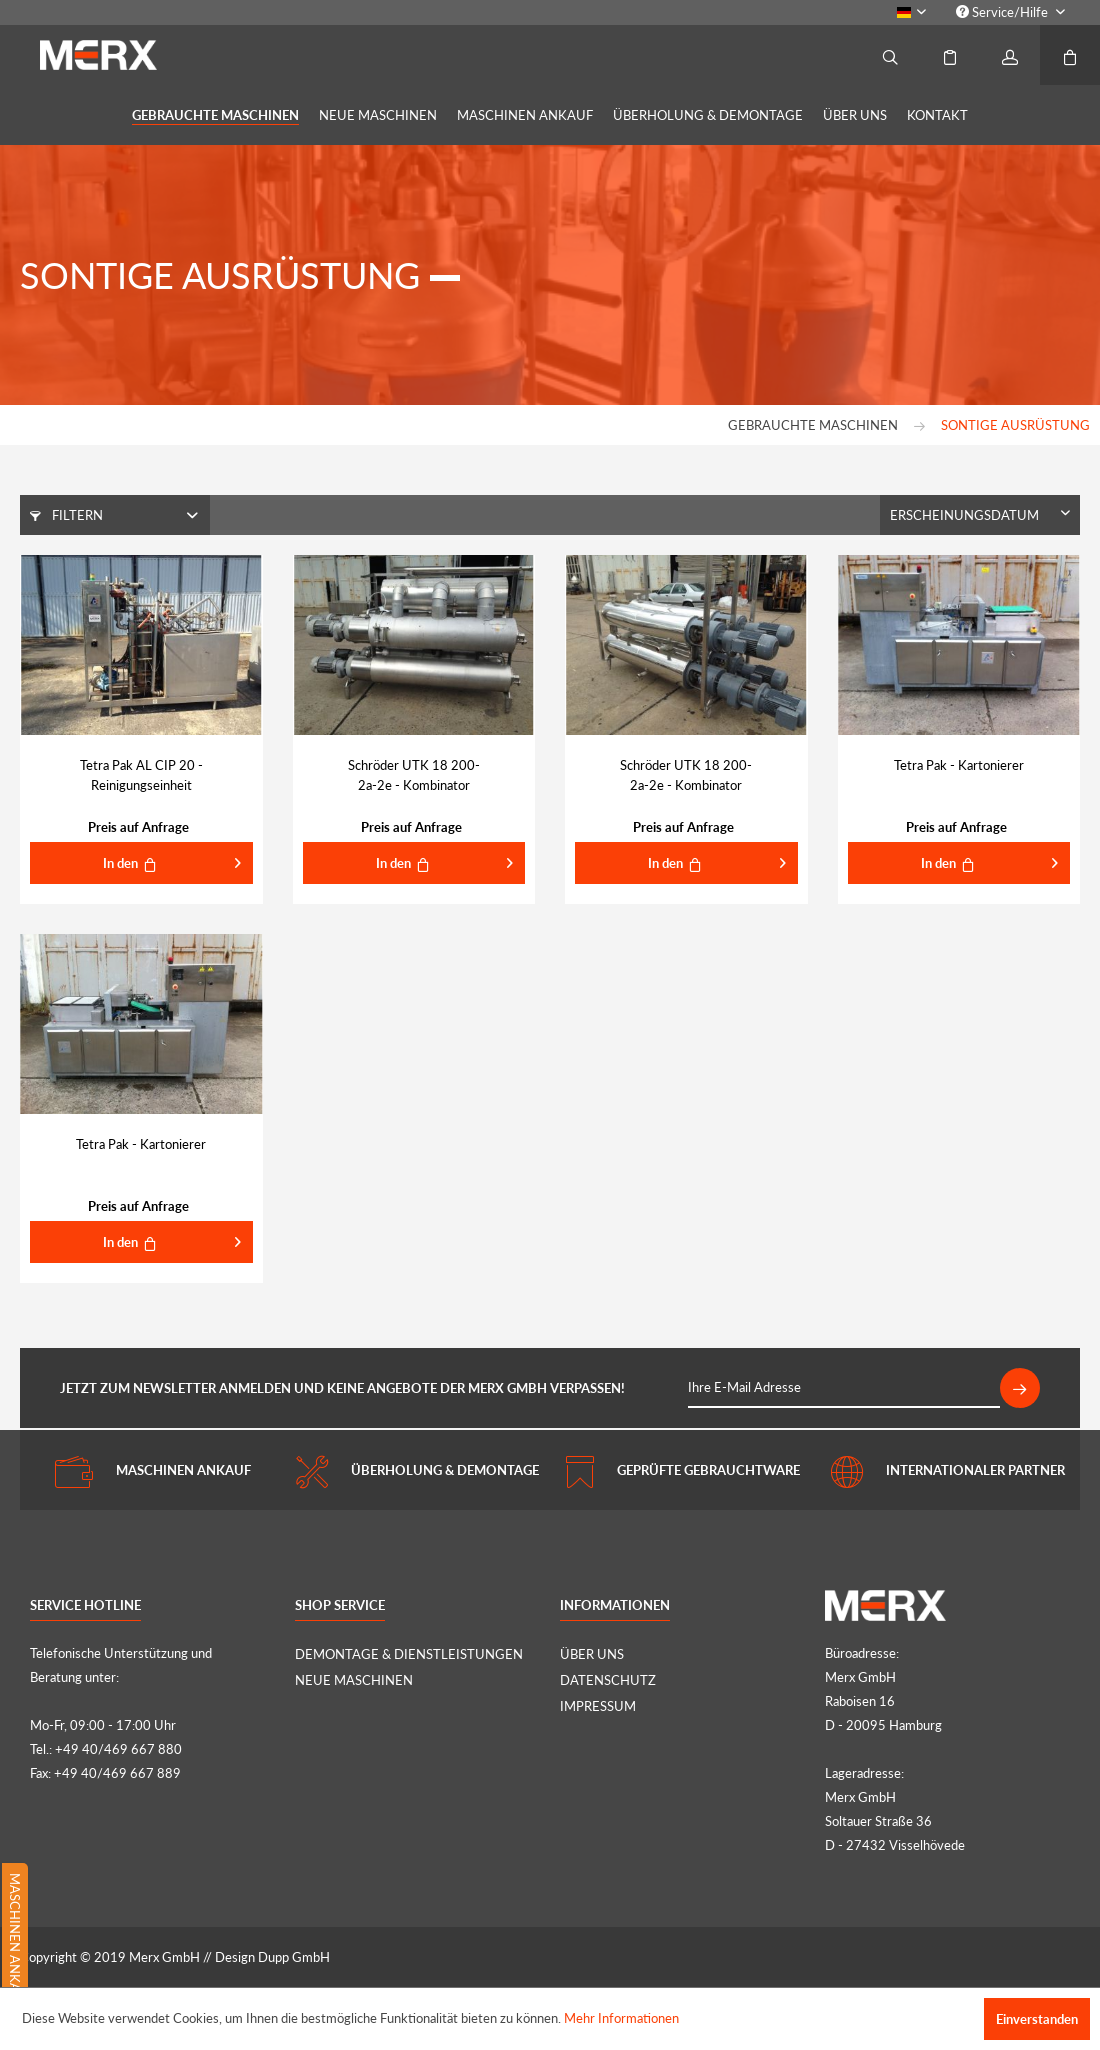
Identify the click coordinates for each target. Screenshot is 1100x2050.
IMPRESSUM (598, 1706)
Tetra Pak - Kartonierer (959, 765)
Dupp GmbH (294, 1957)
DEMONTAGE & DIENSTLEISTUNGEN (409, 1654)
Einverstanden (1037, 2019)
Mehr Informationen (621, 2018)
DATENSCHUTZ (608, 1680)
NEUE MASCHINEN (354, 1680)
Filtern (66, 515)
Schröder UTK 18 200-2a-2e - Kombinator (414, 775)
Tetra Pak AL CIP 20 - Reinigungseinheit (141, 775)
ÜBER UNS (592, 1654)
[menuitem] (1010, 12)
